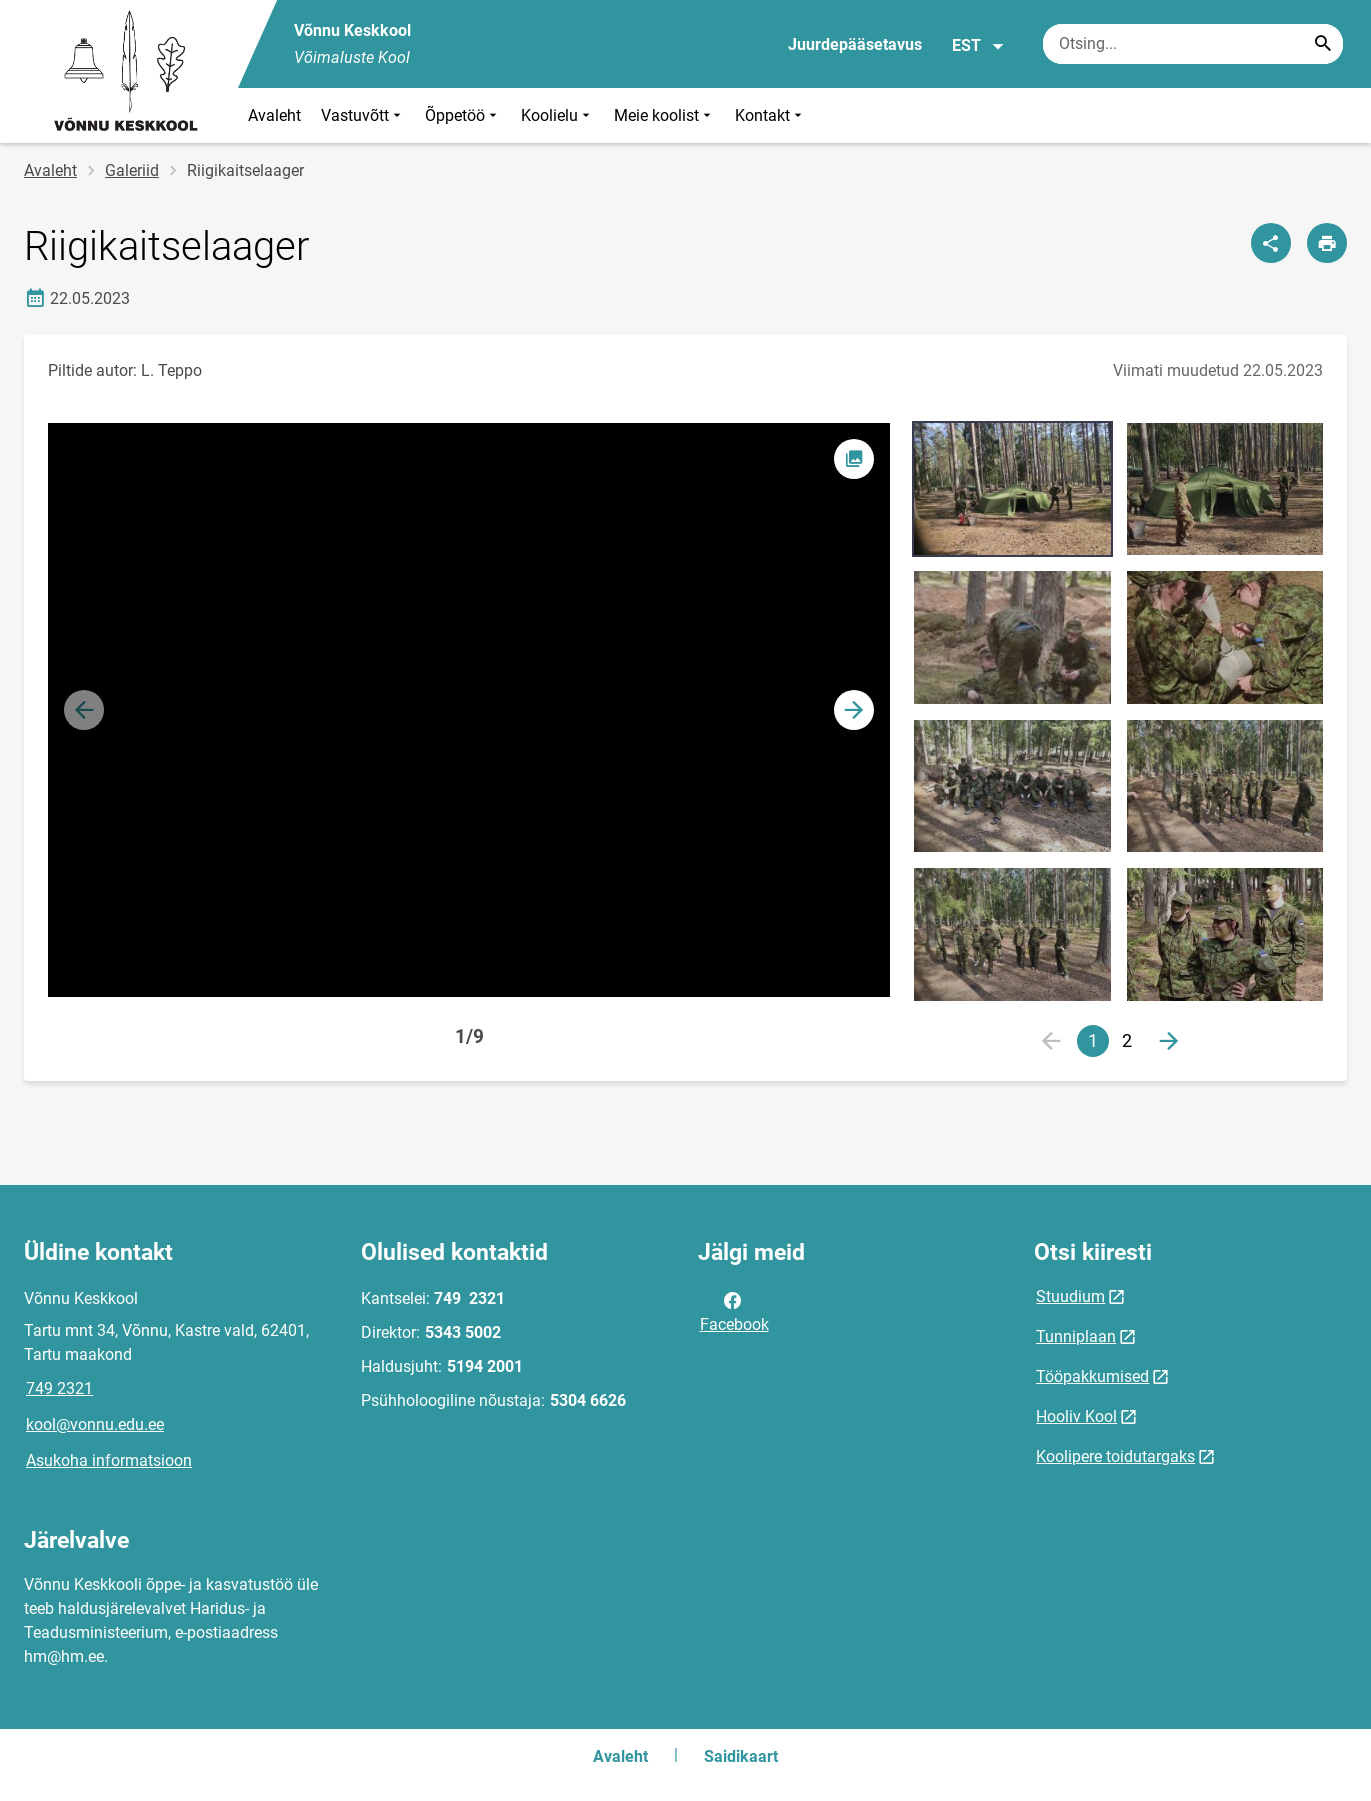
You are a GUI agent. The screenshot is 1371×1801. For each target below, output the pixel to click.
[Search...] (1323, 44)
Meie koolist (664, 115)
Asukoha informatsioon (109, 1460)
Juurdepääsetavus (855, 44)
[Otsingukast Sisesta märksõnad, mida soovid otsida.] (1193, 44)
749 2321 (59, 1388)
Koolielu (557, 115)
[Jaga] (1271, 243)
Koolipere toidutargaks (1115, 1456)
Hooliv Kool (1076, 1416)
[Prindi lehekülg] (1327, 243)
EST (978, 46)
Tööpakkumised (1092, 1376)
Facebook (734, 1311)
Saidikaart (741, 1756)
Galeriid (132, 170)
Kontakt (770, 115)
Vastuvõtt (363, 115)
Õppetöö (463, 115)
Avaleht (274, 115)
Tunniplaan (1076, 1336)
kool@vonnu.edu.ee (95, 1424)
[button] (854, 710)
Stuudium (1070, 1296)
